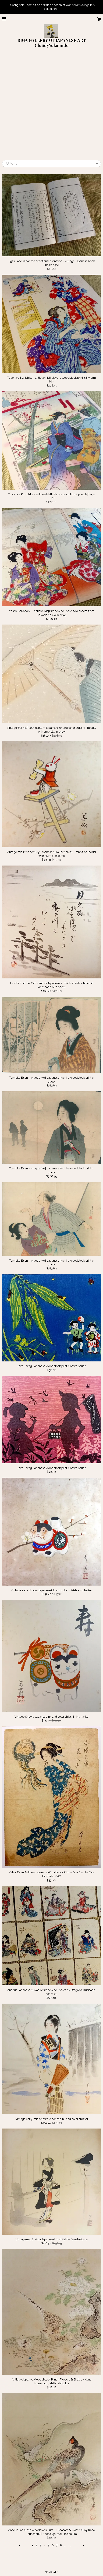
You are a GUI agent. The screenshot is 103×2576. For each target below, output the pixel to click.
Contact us (51, 2494)
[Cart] (99, 19)
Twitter (51, 2528)
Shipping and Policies (51, 2488)
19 (69, 2443)
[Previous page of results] (20, 2443)
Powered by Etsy (52, 2568)
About (52, 2483)
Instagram (51, 2517)
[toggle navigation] (4, 18)
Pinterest (51, 2523)
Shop (51, 2477)
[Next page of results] (83, 2443)
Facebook (51, 2534)
